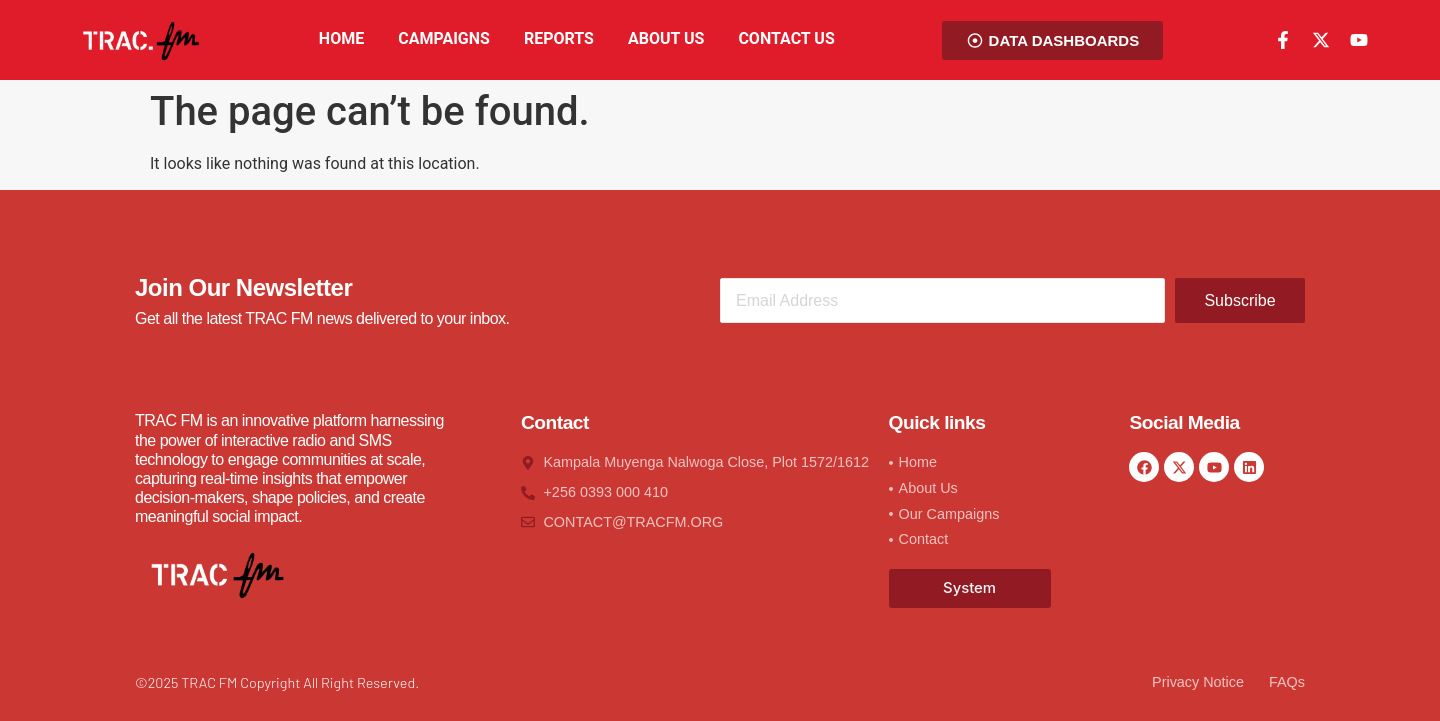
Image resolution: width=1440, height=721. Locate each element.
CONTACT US (786, 38)
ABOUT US (666, 38)
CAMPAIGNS (444, 38)
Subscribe (1239, 300)
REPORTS (559, 38)
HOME (341, 38)
